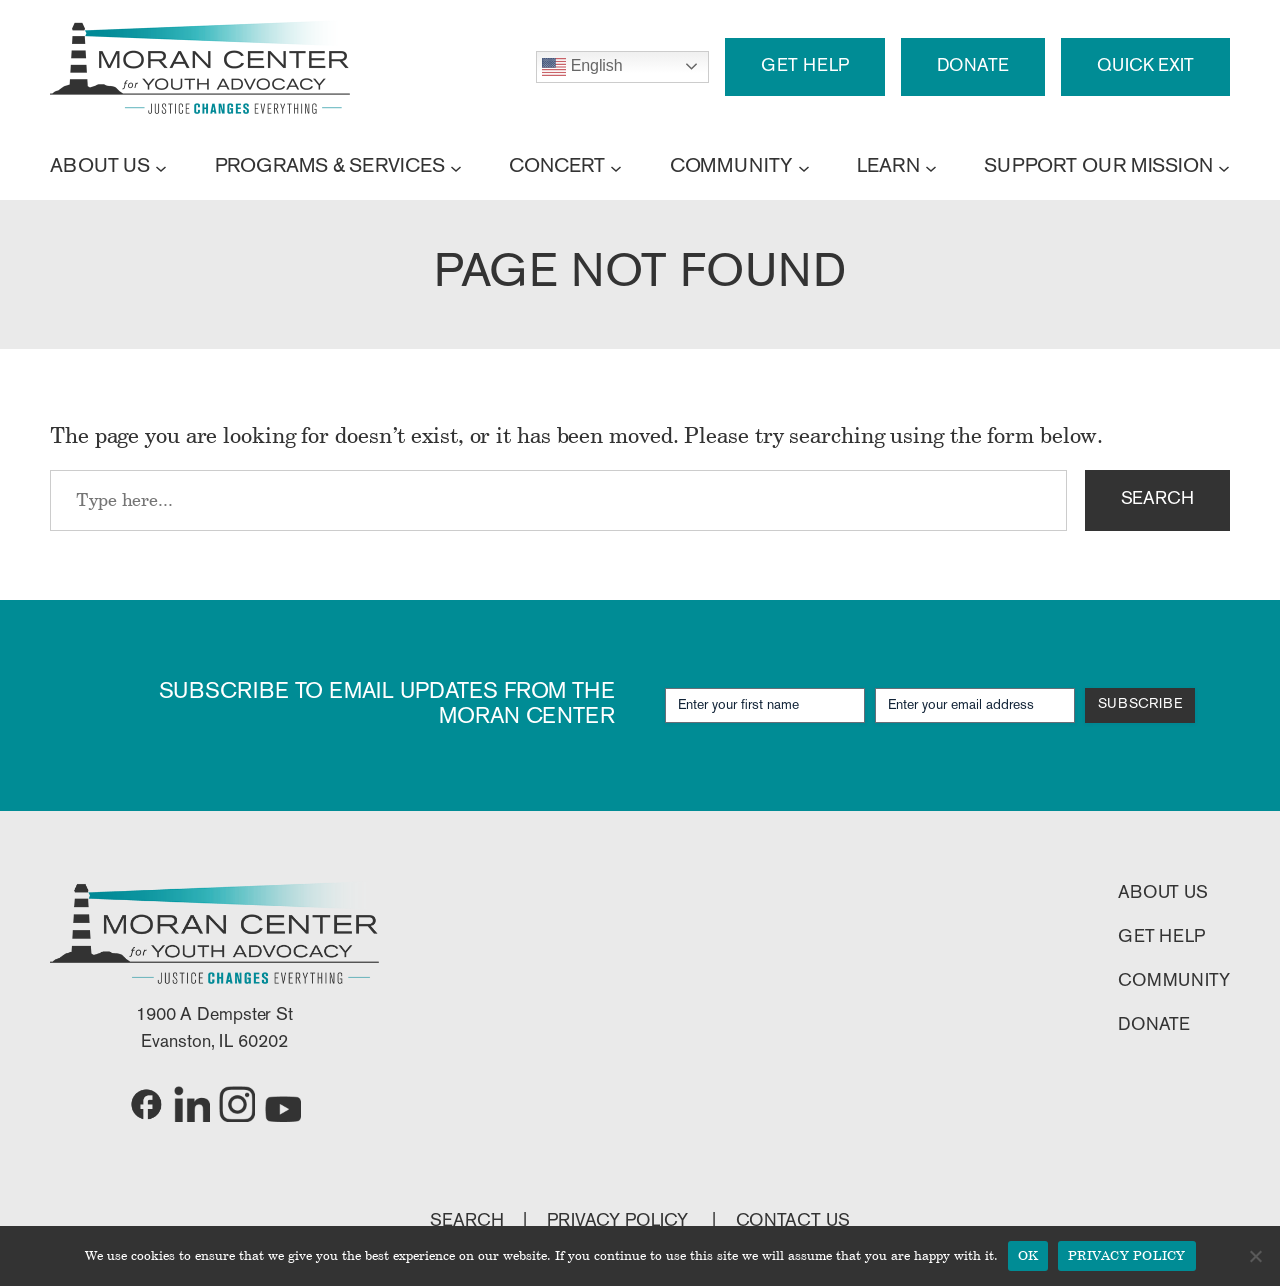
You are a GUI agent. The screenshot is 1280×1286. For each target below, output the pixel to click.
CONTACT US (793, 1221)
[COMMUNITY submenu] (804, 167)
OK (1028, 1255)
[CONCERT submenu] (616, 167)
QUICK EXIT (1145, 66)
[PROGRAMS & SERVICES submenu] (456, 167)
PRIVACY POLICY (620, 1221)
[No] (1255, 1256)
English (582, 67)
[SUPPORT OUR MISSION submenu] (1224, 167)
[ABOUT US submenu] (161, 167)
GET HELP (804, 66)
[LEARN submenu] (931, 167)
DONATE (973, 66)
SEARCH (1157, 499)
